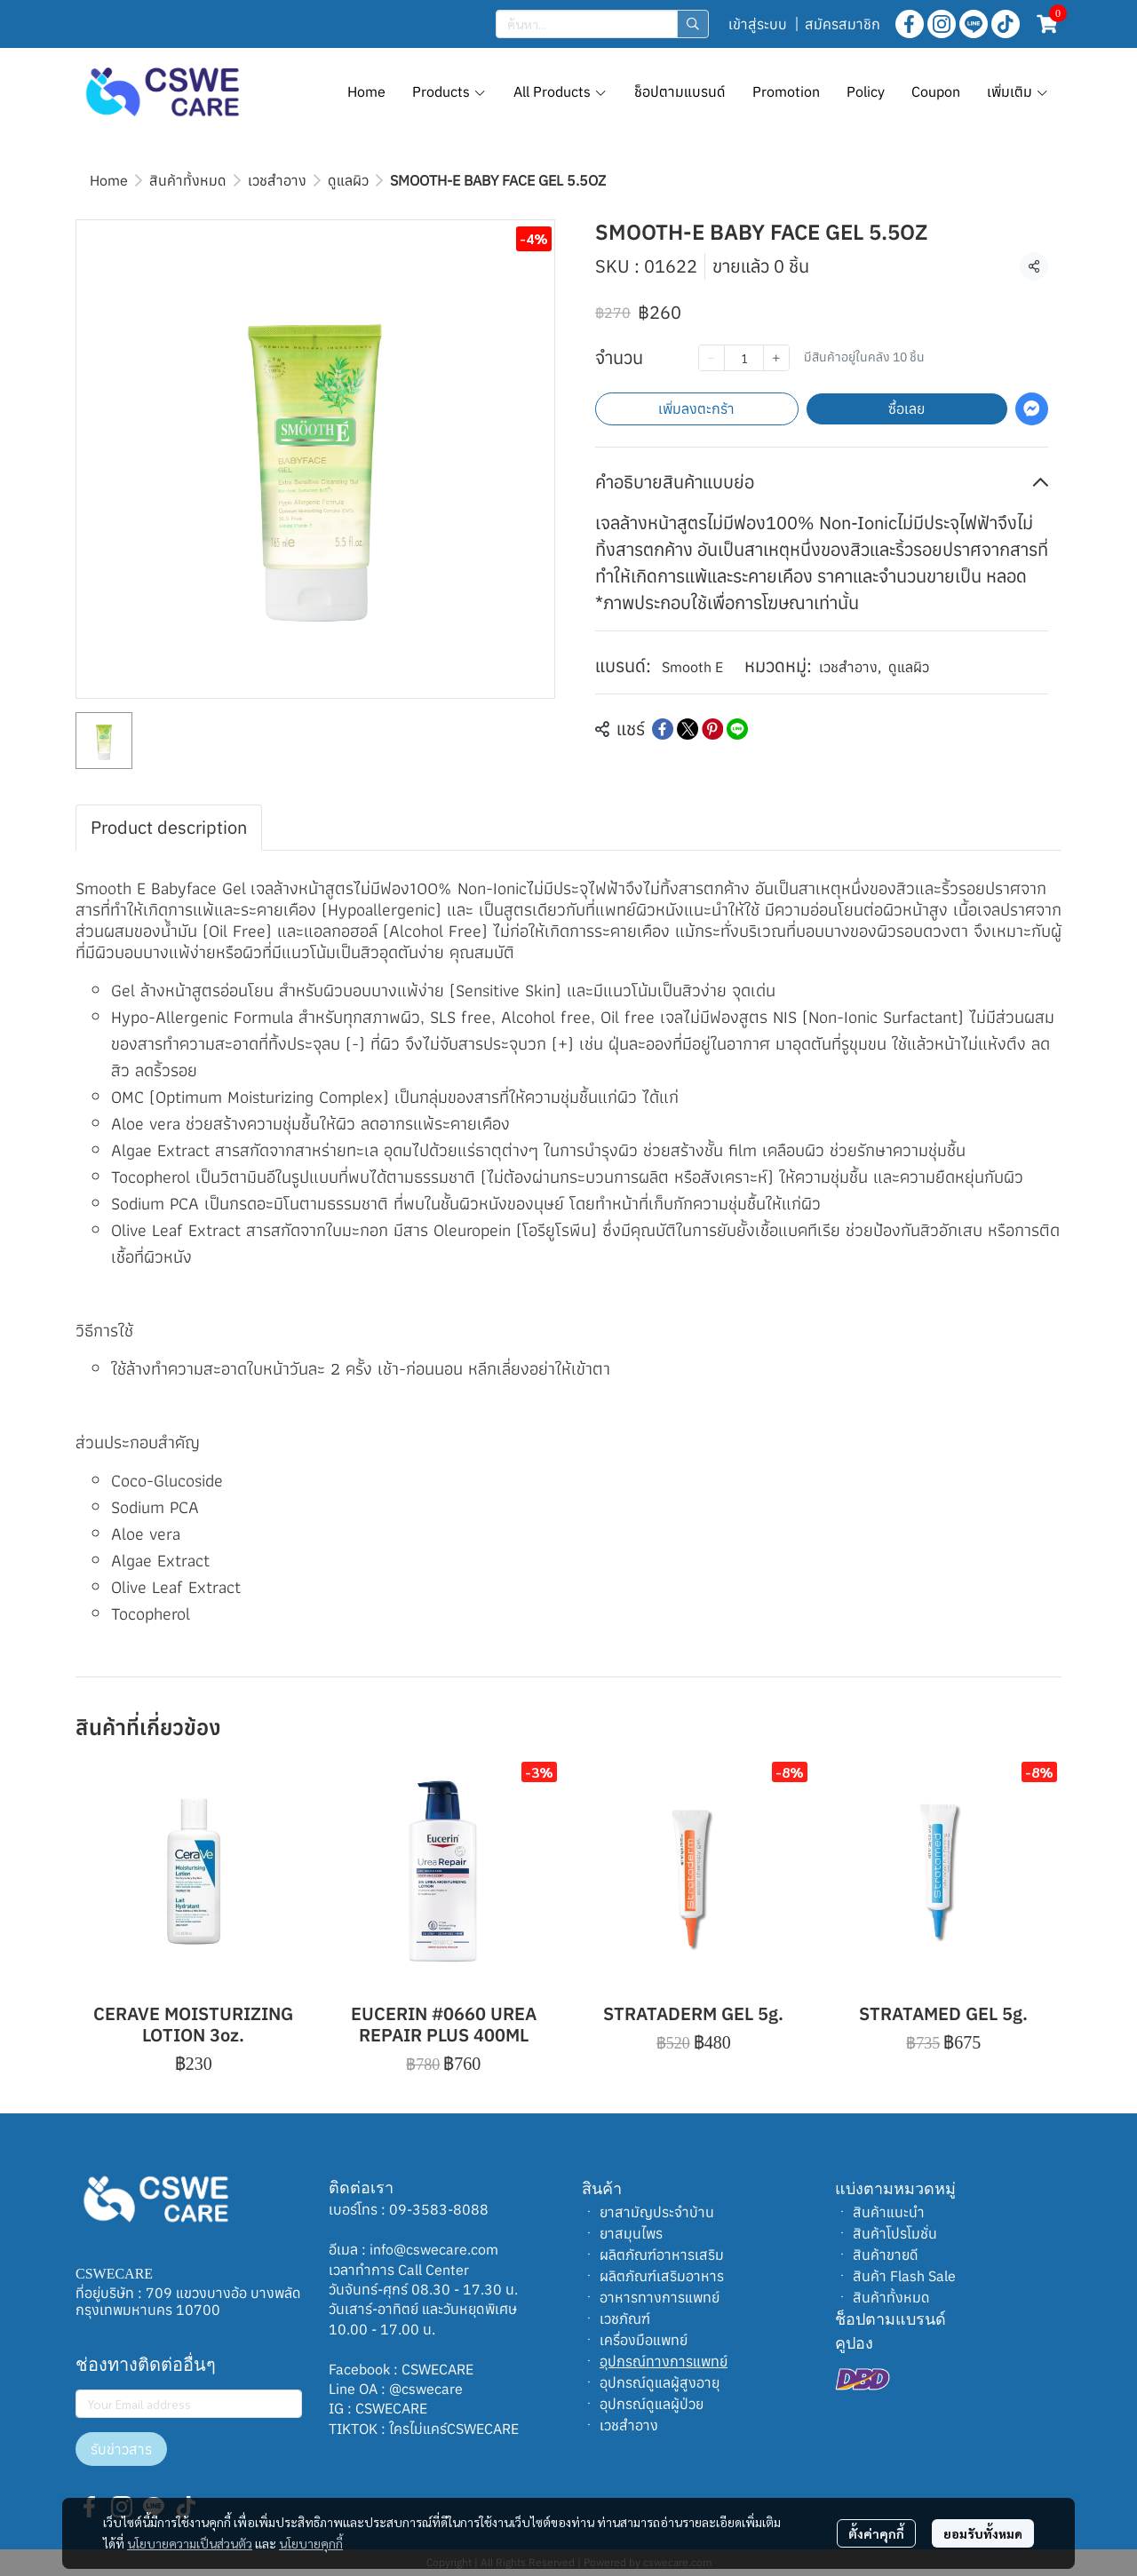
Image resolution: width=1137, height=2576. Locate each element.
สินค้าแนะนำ (889, 2212)
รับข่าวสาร (121, 2449)
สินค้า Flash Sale (904, 2276)
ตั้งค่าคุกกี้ (876, 2533)
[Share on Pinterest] (712, 729)
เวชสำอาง (277, 180)
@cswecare (426, 2389)
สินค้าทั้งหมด (188, 180)
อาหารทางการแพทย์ (660, 2297)
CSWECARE (437, 2369)
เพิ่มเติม (1018, 91)
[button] (602, 24)
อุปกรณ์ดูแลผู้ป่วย (652, 2404)
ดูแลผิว (348, 180)
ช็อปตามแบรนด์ (890, 2319)
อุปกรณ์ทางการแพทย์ (664, 2361)
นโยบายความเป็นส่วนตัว (189, 2543)
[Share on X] (687, 729)
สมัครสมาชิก (842, 24)
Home (109, 180)
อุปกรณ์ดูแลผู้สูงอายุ (660, 2382)
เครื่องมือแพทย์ (644, 2340)
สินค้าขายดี (885, 2254)
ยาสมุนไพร (631, 2233)
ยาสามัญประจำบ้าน (657, 2212)
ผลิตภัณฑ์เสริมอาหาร (662, 2276)
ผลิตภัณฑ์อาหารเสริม (662, 2254)
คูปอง (854, 2343)
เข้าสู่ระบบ (757, 24)
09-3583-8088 (439, 2209)
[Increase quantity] (776, 357)
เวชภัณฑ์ (625, 2318)
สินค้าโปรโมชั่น (895, 2233)
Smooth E (692, 667)
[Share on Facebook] (662, 729)
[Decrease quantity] (711, 357)
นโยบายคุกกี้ (311, 2543)
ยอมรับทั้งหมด (982, 2533)
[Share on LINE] (737, 729)
